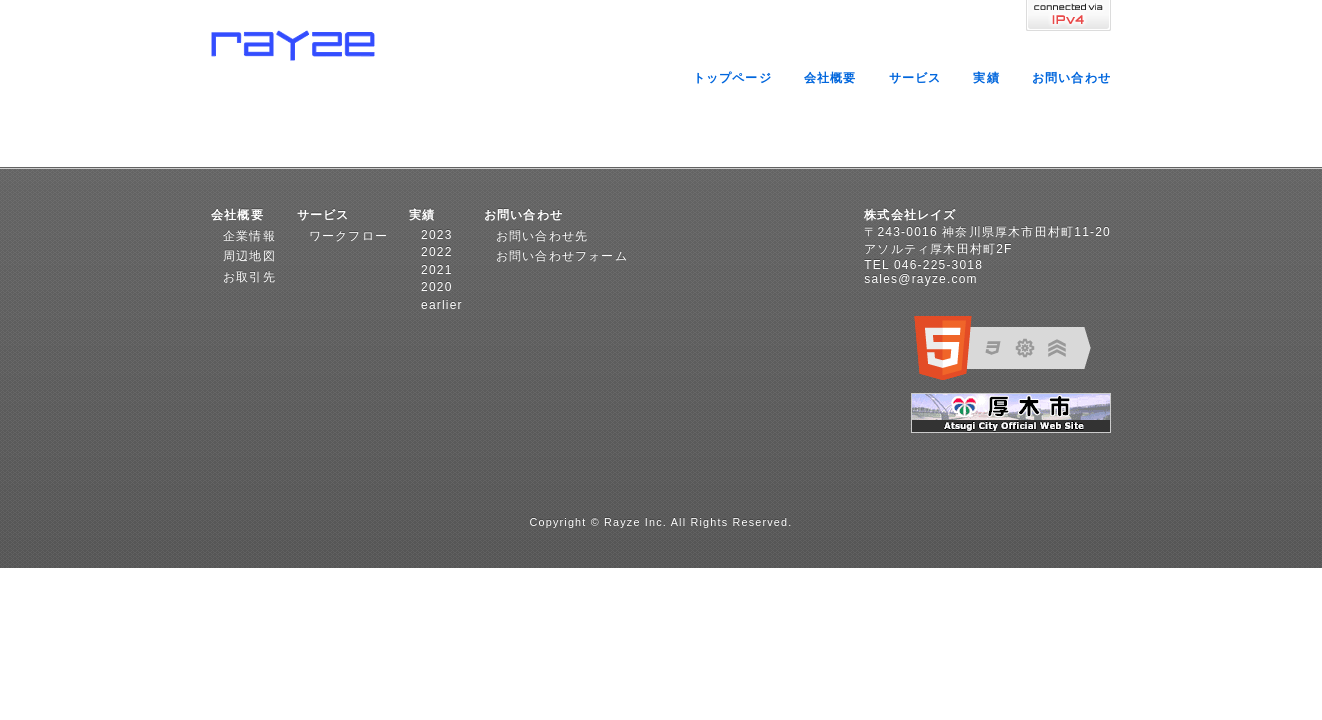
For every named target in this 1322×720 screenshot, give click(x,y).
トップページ (732, 78)
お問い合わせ (1071, 78)
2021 (437, 270)
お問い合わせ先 (542, 236)
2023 (437, 235)
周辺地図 (249, 256)
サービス (915, 78)
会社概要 (830, 78)
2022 (437, 252)
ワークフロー (348, 236)
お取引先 (249, 277)
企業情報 (249, 236)
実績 (986, 78)
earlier (442, 305)
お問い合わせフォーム (562, 256)
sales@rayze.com (921, 279)
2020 (437, 287)
